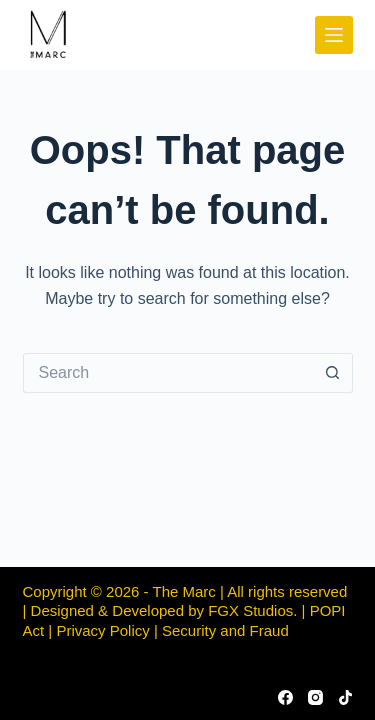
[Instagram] (315, 697)
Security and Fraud (225, 630)
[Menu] (334, 35)
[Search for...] (168, 373)
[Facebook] (285, 697)
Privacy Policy (102, 630)
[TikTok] (345, 697)
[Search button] (333, 373)
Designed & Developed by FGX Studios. (164, 610)
